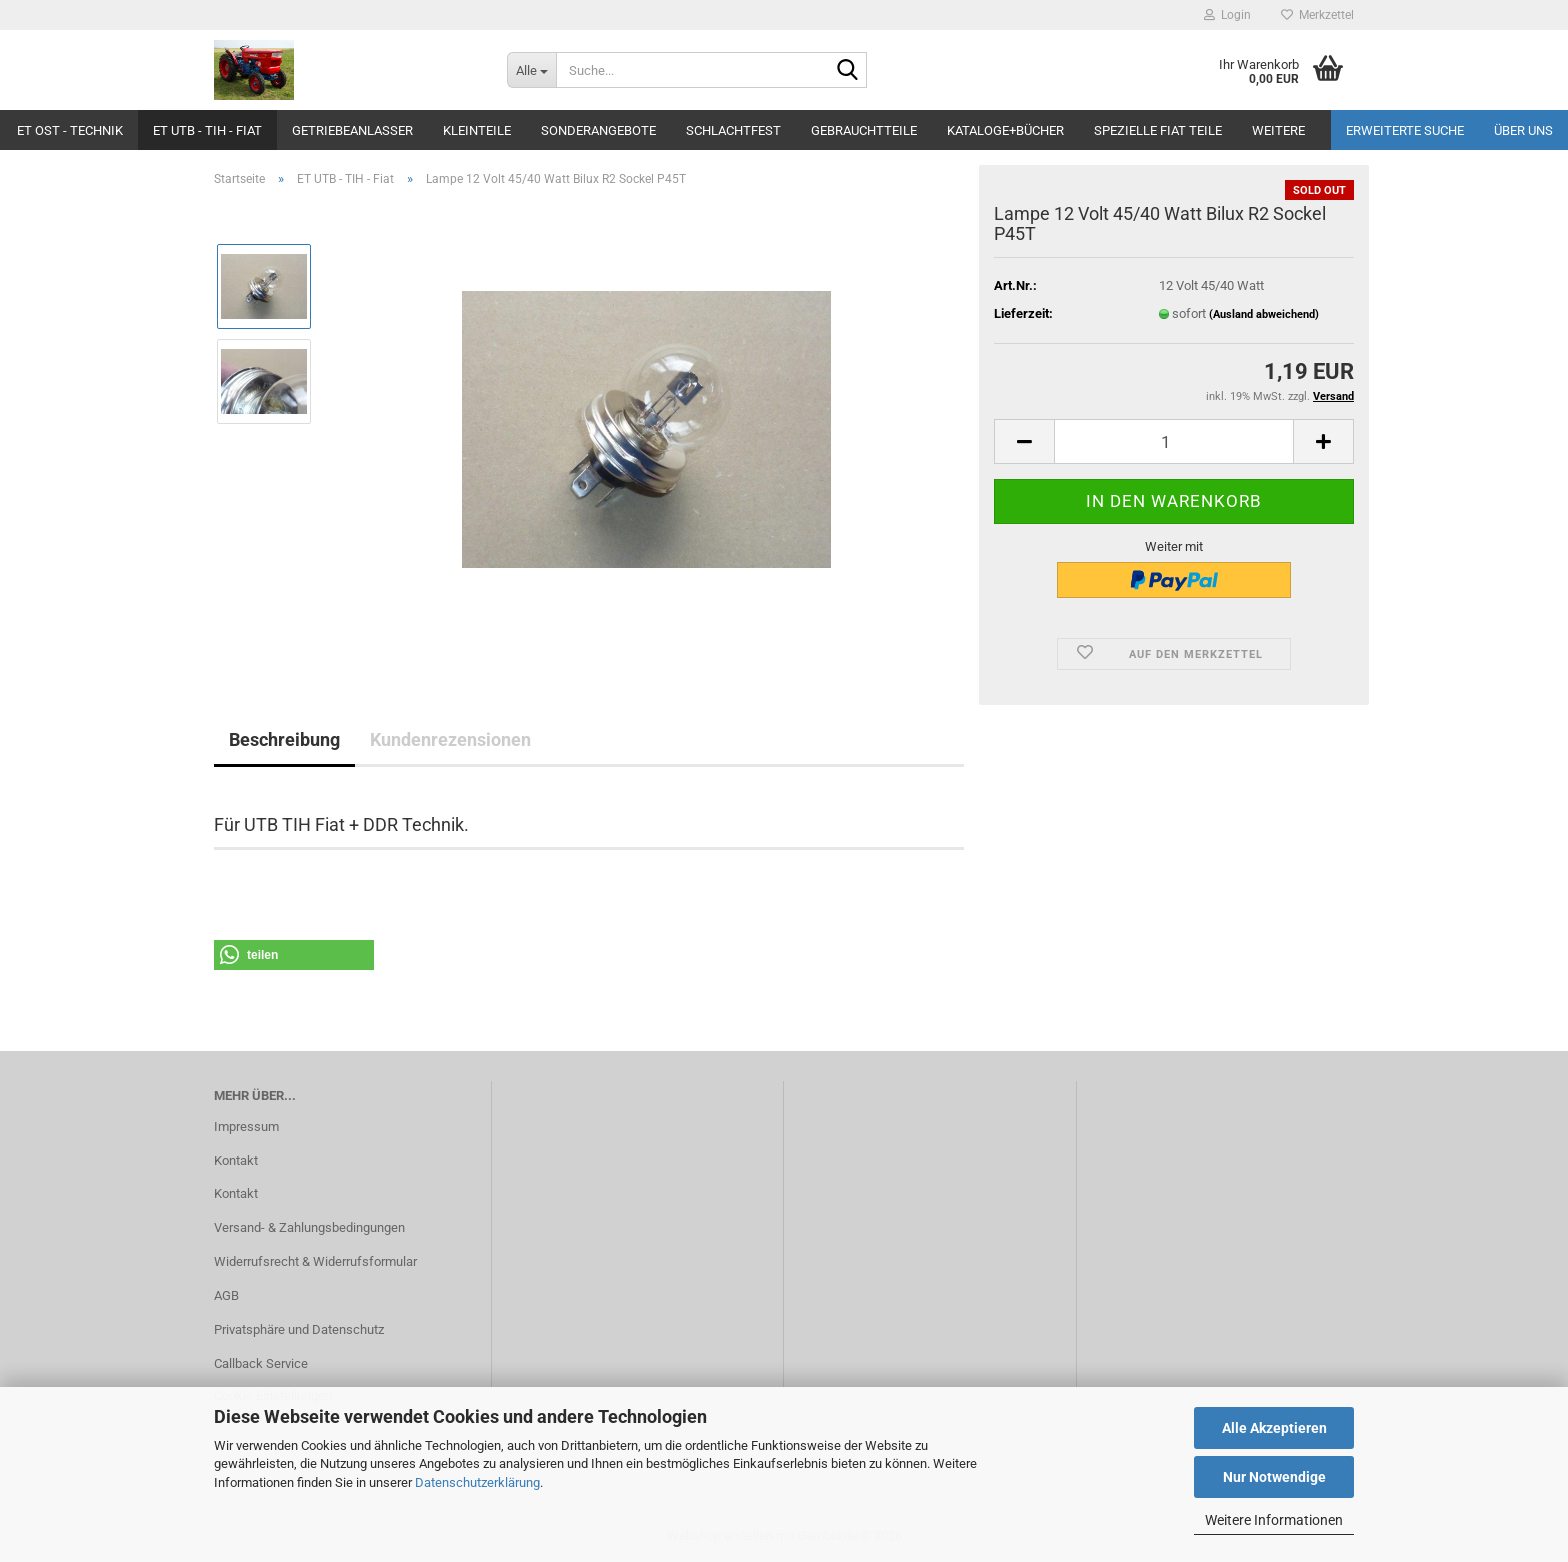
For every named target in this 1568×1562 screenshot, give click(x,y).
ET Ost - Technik (70, 130)
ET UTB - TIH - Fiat (207, 130)
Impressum (246, 1126)
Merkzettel (1317, 15)
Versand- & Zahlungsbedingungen (309, 1227)
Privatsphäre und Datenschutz (299, 1329)
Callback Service (261, 1363)
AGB (226, 1295)
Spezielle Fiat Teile (1158, 130)
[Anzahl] (1174, 441)
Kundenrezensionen (450, 739)
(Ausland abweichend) (1264, 314)
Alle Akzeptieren (1274, 1428)
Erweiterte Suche (1405, 130)
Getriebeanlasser (352, 130)
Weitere (1278, 130)
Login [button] (1227, 15)
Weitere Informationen (1274, 1520)
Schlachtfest (733, 130)
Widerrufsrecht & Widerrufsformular (315, 1261)
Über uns (1523, 130)
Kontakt (236, 1160)
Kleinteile (477, 130)
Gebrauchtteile (864, 130)
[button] (1024, 441)
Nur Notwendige (1274, 1477)
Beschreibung (284, 739)
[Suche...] (531, 70)
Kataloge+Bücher (1005, 130)
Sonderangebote (598, 130)
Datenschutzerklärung (477, 1482)
